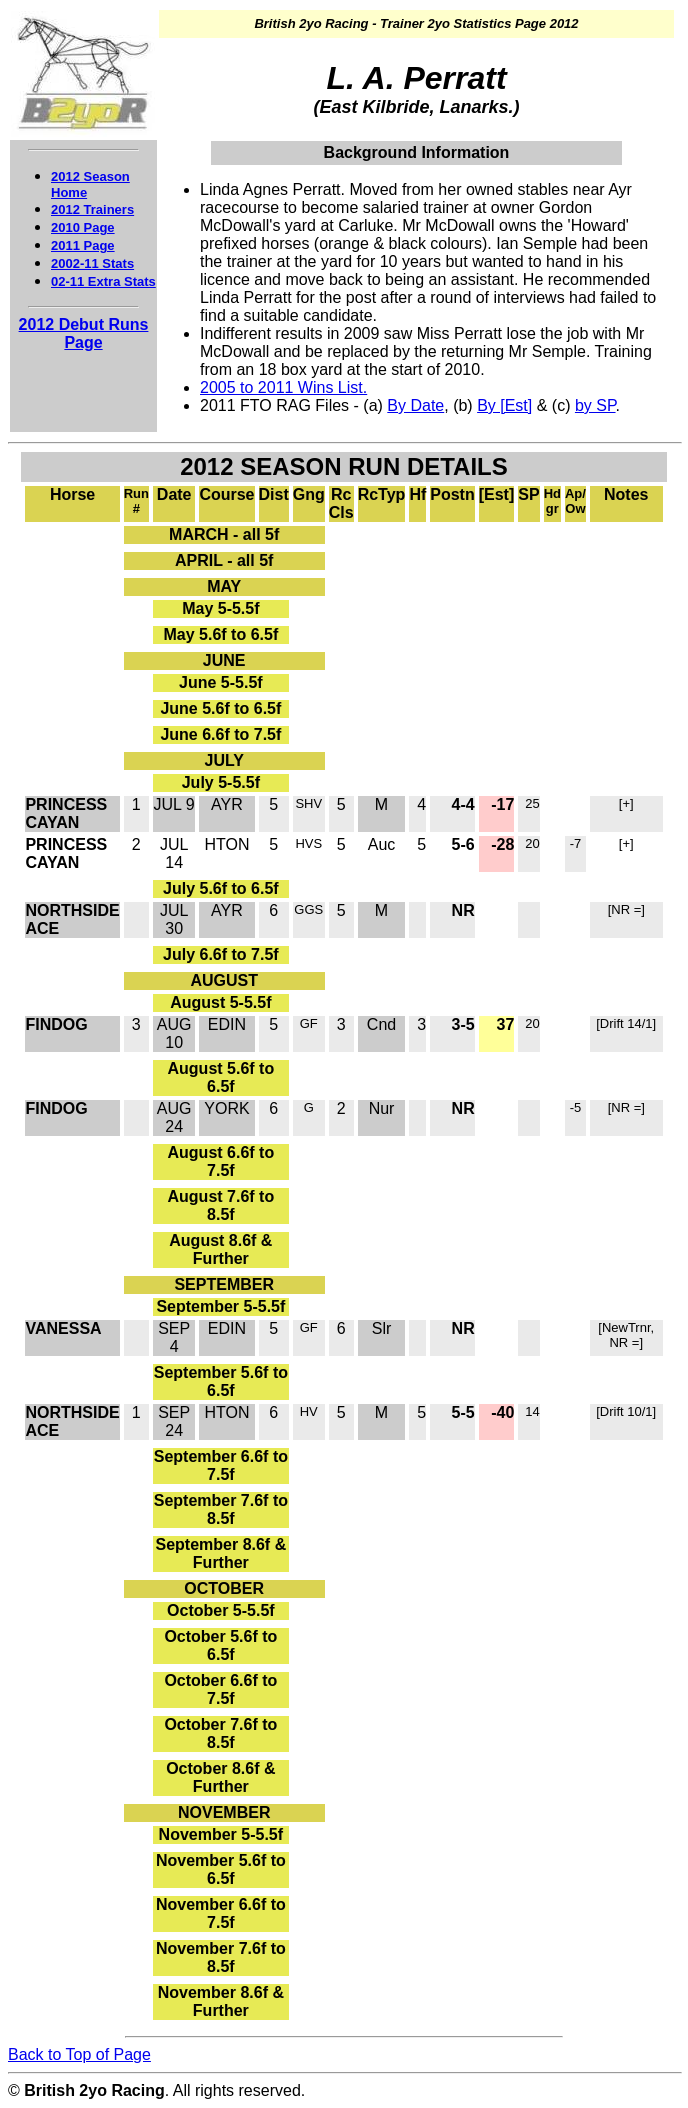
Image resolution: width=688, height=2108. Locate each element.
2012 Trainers (92, 209)
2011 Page (83, 245)
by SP (595, 405)
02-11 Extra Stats (103, 281)
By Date (415, 405)
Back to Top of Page (79, 2054)
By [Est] (504, 405)
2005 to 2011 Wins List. (283, 387)
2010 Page (83, 227)
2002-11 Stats (92, 263)
